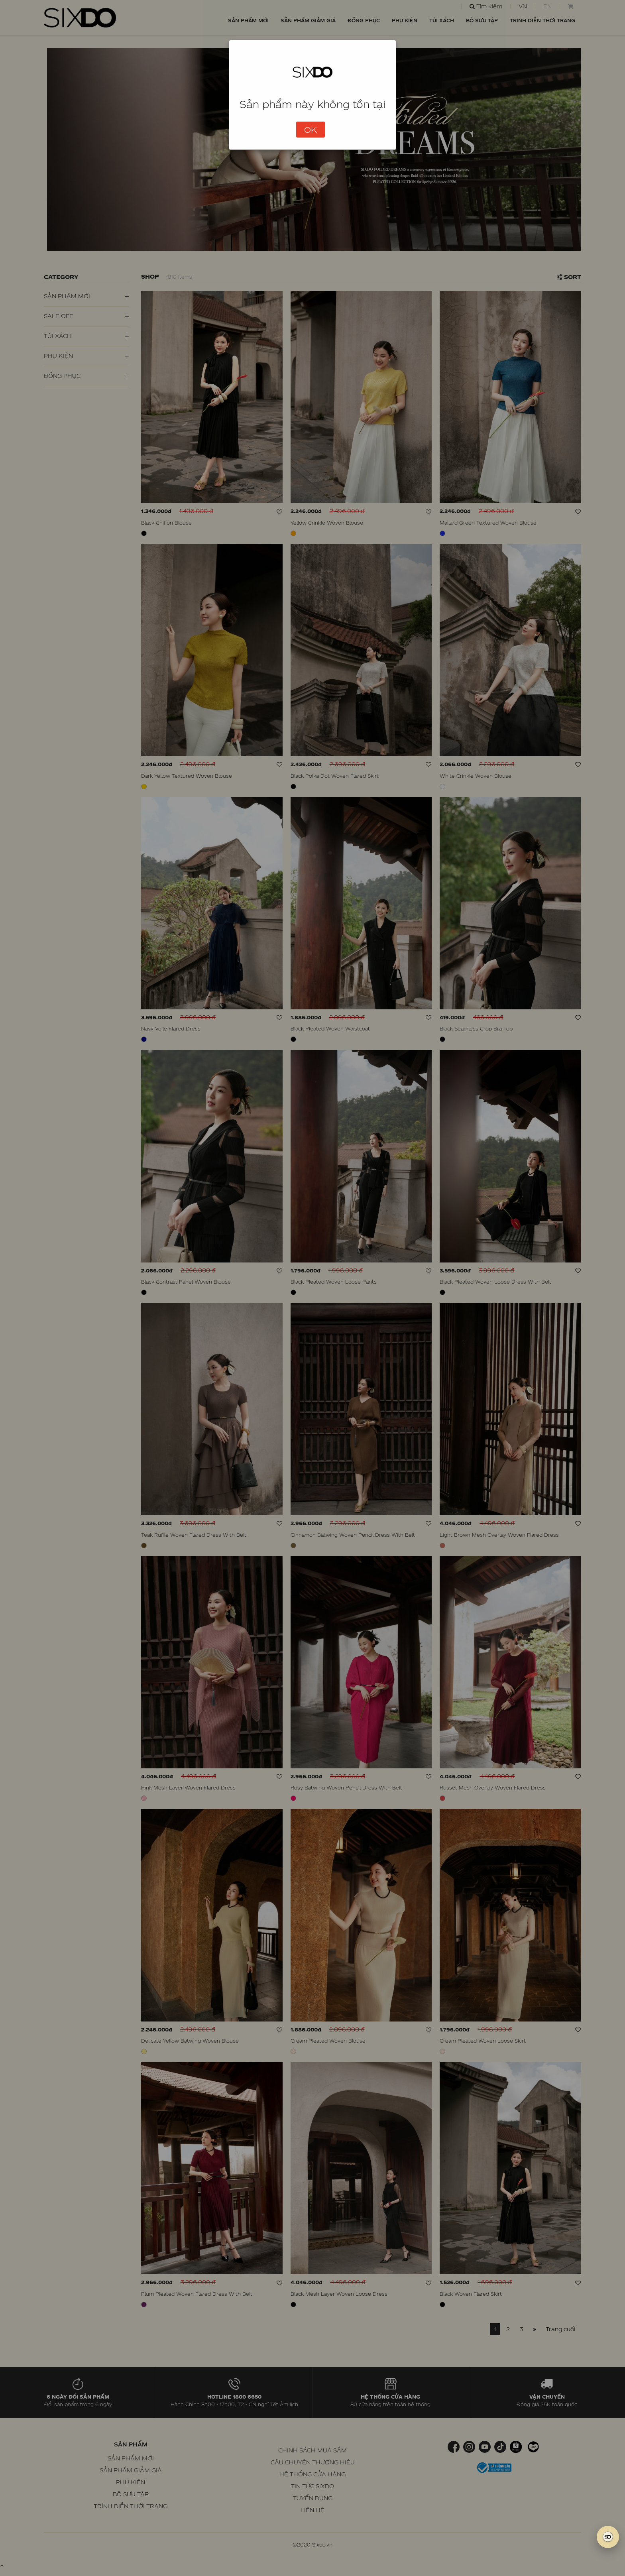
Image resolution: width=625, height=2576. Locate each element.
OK (310, 129)
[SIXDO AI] (608, 2537)
